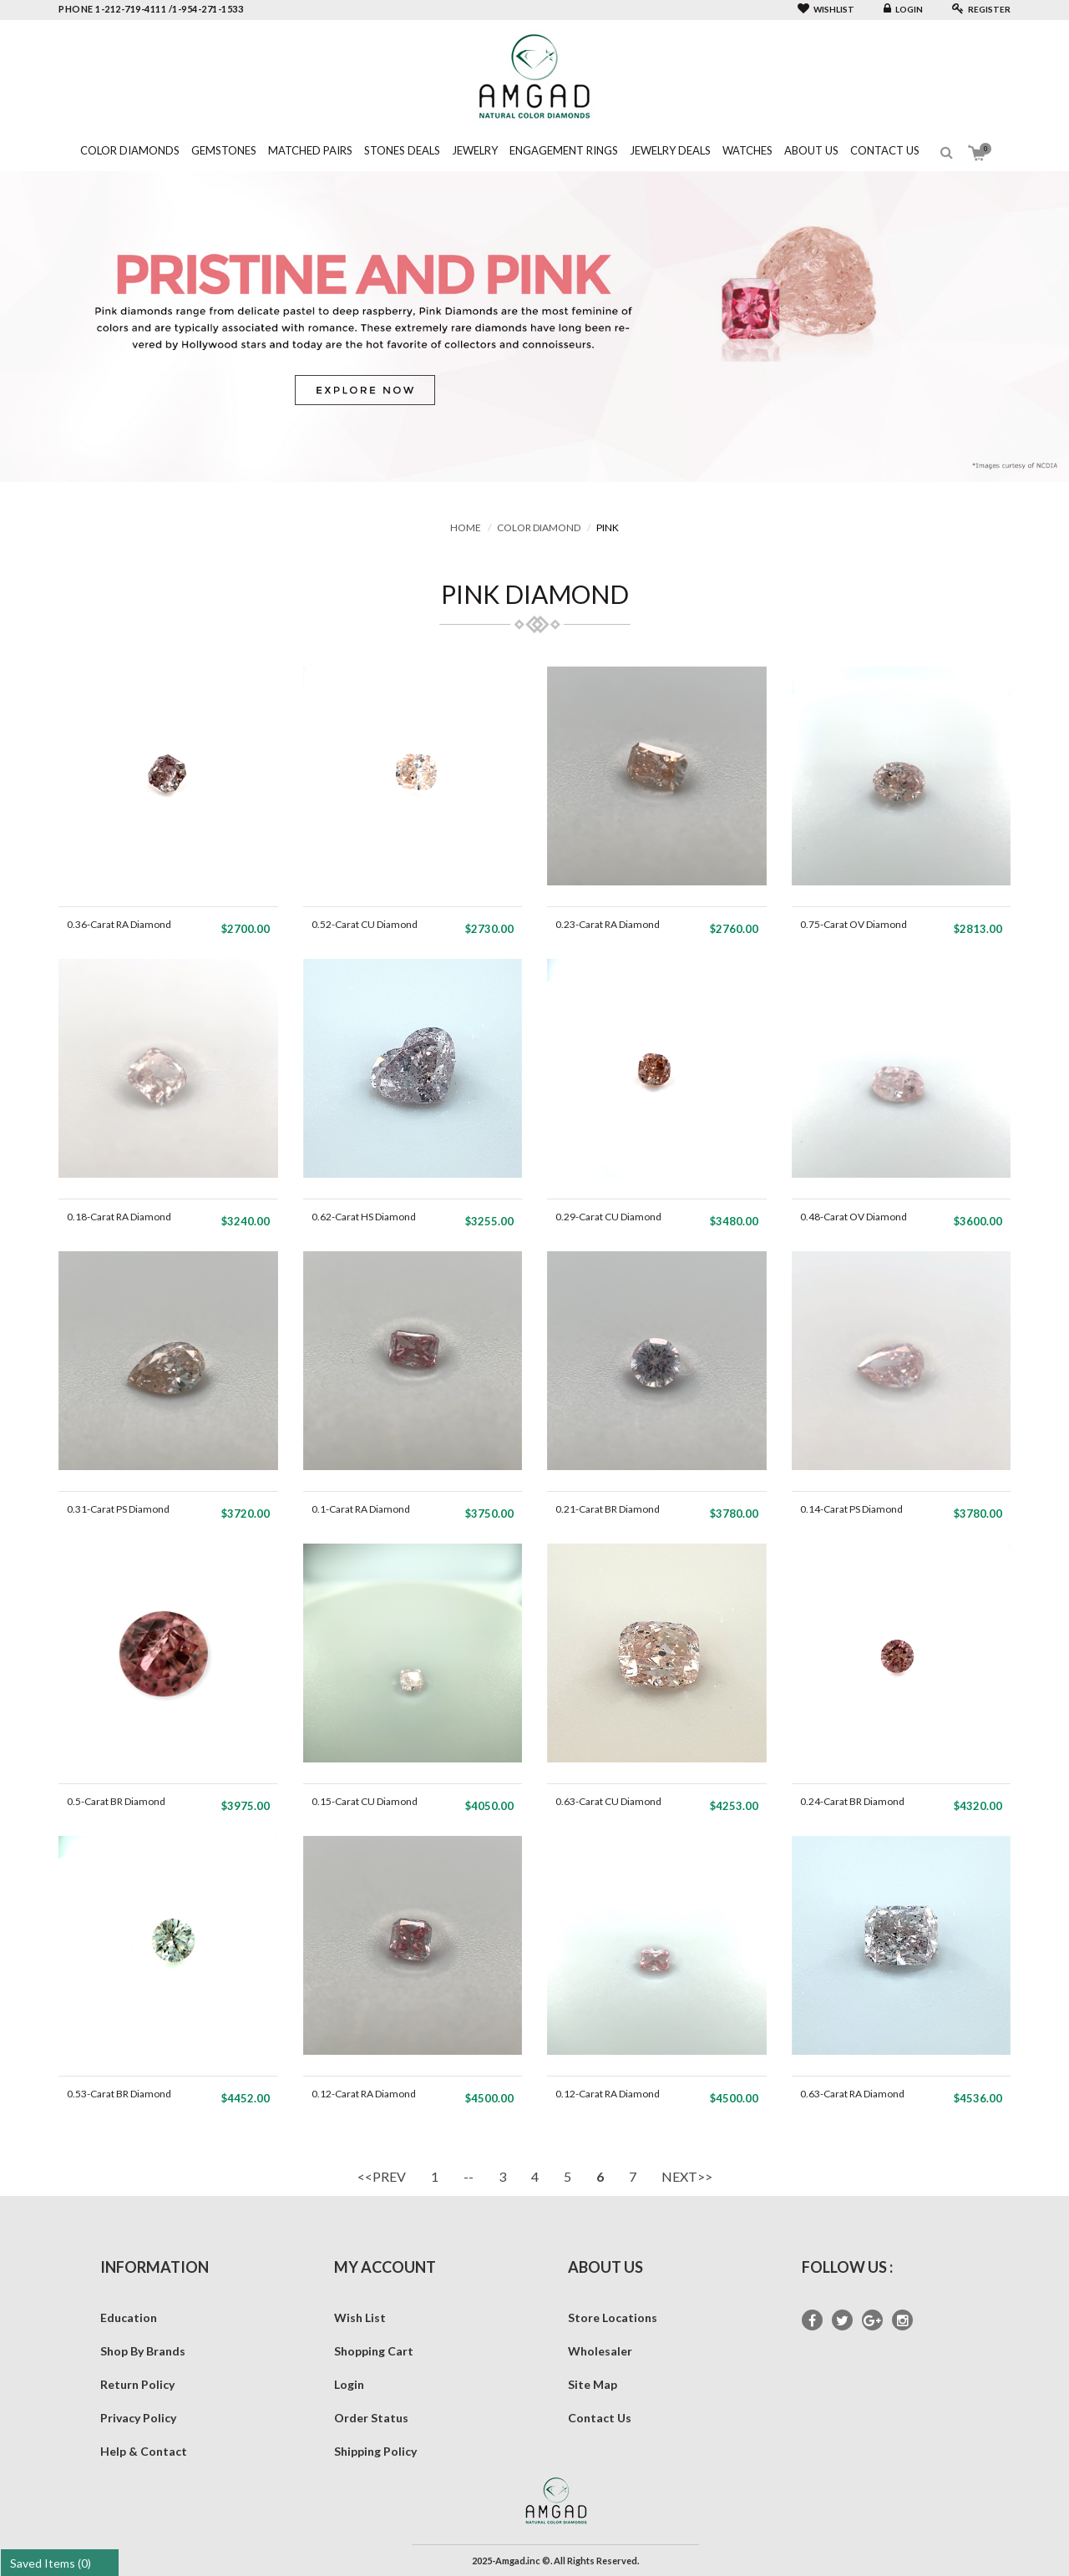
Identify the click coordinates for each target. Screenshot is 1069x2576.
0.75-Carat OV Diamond (853, 924)
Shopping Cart (373, 2351)
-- (469, 2176)
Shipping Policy (375, 2451)
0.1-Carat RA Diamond (361, 1509)
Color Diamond (538, 527)
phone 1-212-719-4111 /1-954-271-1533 (150, 8)
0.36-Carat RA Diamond (119, 924)
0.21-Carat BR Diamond (607, 1509)
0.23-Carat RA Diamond (607, 924)
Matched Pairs (310, 150)
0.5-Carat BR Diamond (116, 1801)
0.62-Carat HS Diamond (364, 1216)
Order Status (371, 2418)
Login (903, 9)
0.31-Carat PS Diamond (118, 1509)
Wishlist (826, 9)
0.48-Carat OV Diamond (853, 1216)
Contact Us (885, 150)
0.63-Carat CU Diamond (608, 1801)
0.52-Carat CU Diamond (365, 924)
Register (981, 9)
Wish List (360, 2317)
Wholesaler (600, 2351)
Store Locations (612, 2317)
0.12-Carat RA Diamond (364, 2093)
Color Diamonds (130, 150)
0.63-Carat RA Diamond (852, 2093)
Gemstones (223, 150)
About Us (811, 150)
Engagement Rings (563, 150)
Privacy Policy (138, 2418)
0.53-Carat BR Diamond (119, 2093)
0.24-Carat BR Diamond (852, 1801)
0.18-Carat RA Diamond (119, 1216)
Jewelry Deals (670, 150)
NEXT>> (686, 2176)
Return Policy (137, 2384)
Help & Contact (143, 2451)
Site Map (592, 2384)
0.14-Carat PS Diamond (851, 1509)
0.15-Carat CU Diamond (365, 1801)
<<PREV (381, 2176)
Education (128, 2317)
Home (465, 527)
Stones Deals (402, 150)
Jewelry (475, 150)
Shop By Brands (142, 2351)
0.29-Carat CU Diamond (608, 1216)
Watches (747, 150)
